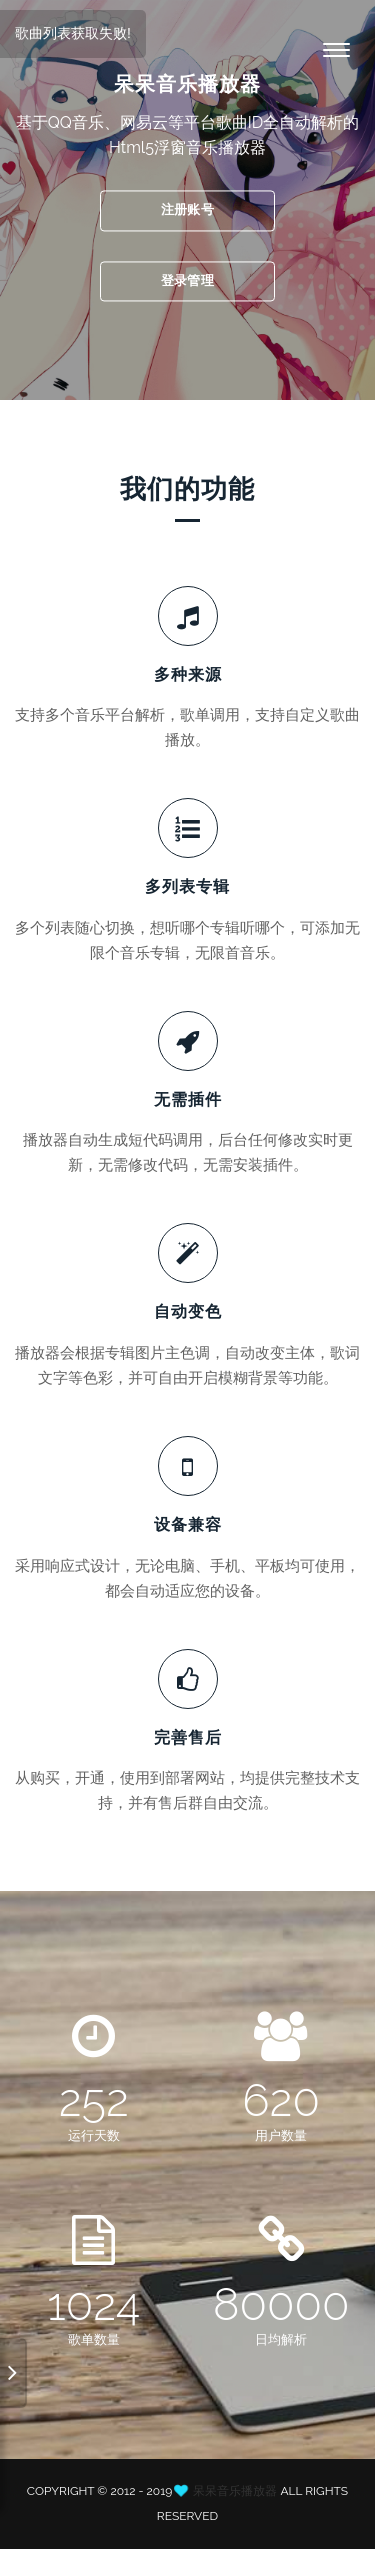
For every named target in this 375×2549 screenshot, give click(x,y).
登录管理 (187, 280)
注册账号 (187, 209)
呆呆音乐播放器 (235, 2491)
